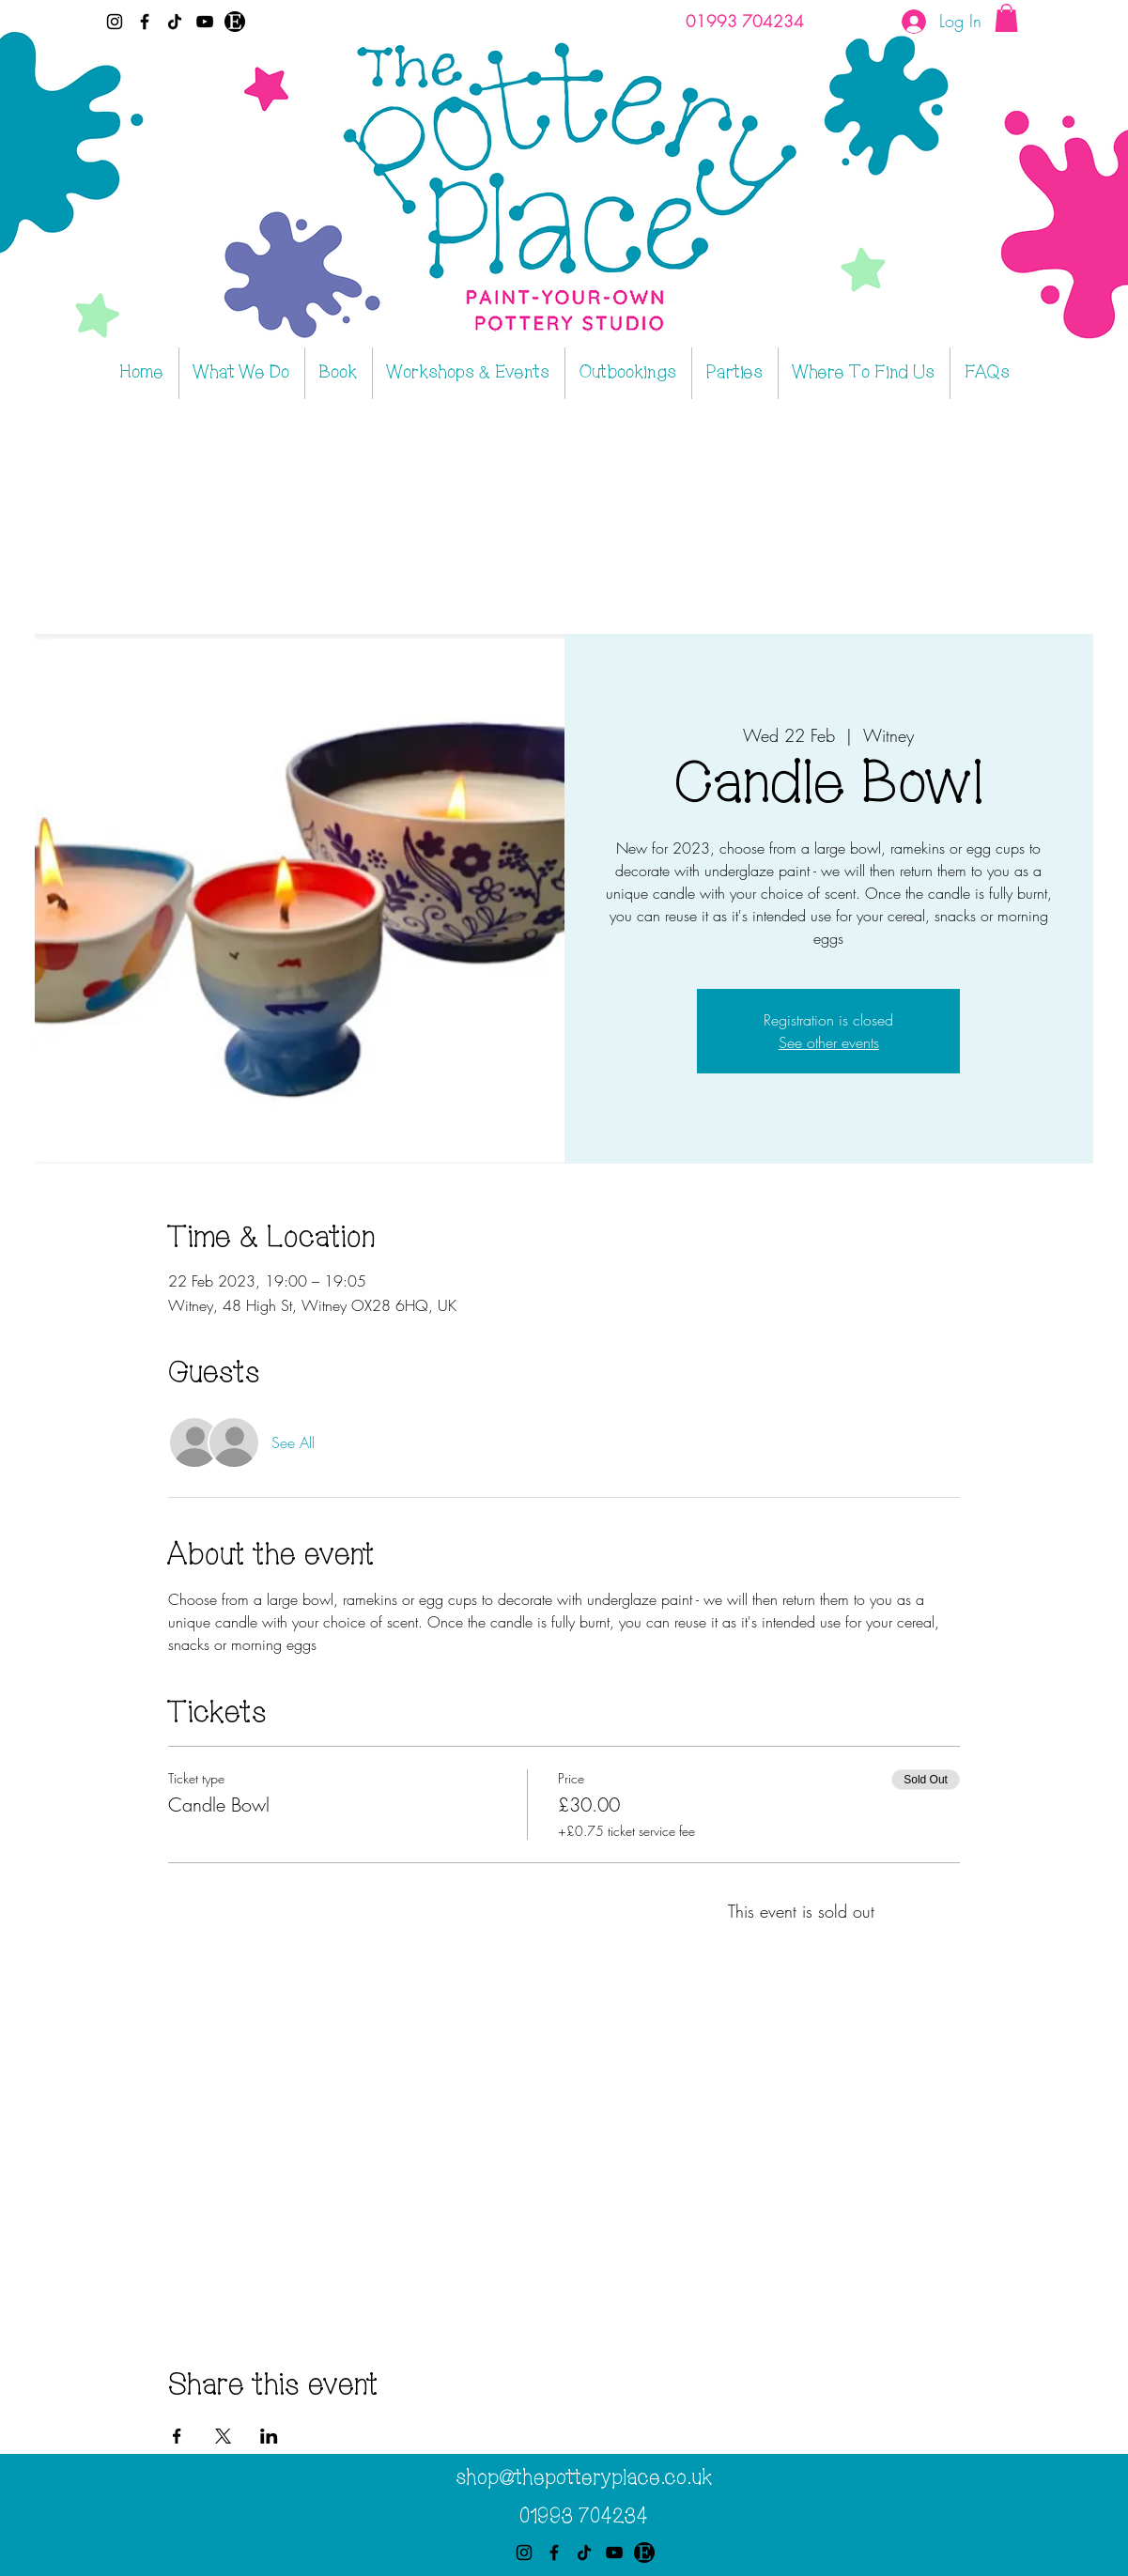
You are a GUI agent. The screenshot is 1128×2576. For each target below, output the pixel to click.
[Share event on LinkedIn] (269, 2436)
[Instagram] (114, 21)
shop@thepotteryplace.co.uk (584, 2478)
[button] (1006, 18)
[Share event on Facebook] (177, 2436)
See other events (829, 1042)
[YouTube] (204, 21)
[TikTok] (174, 21)
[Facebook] (144, 21)
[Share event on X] (223, 2436)
